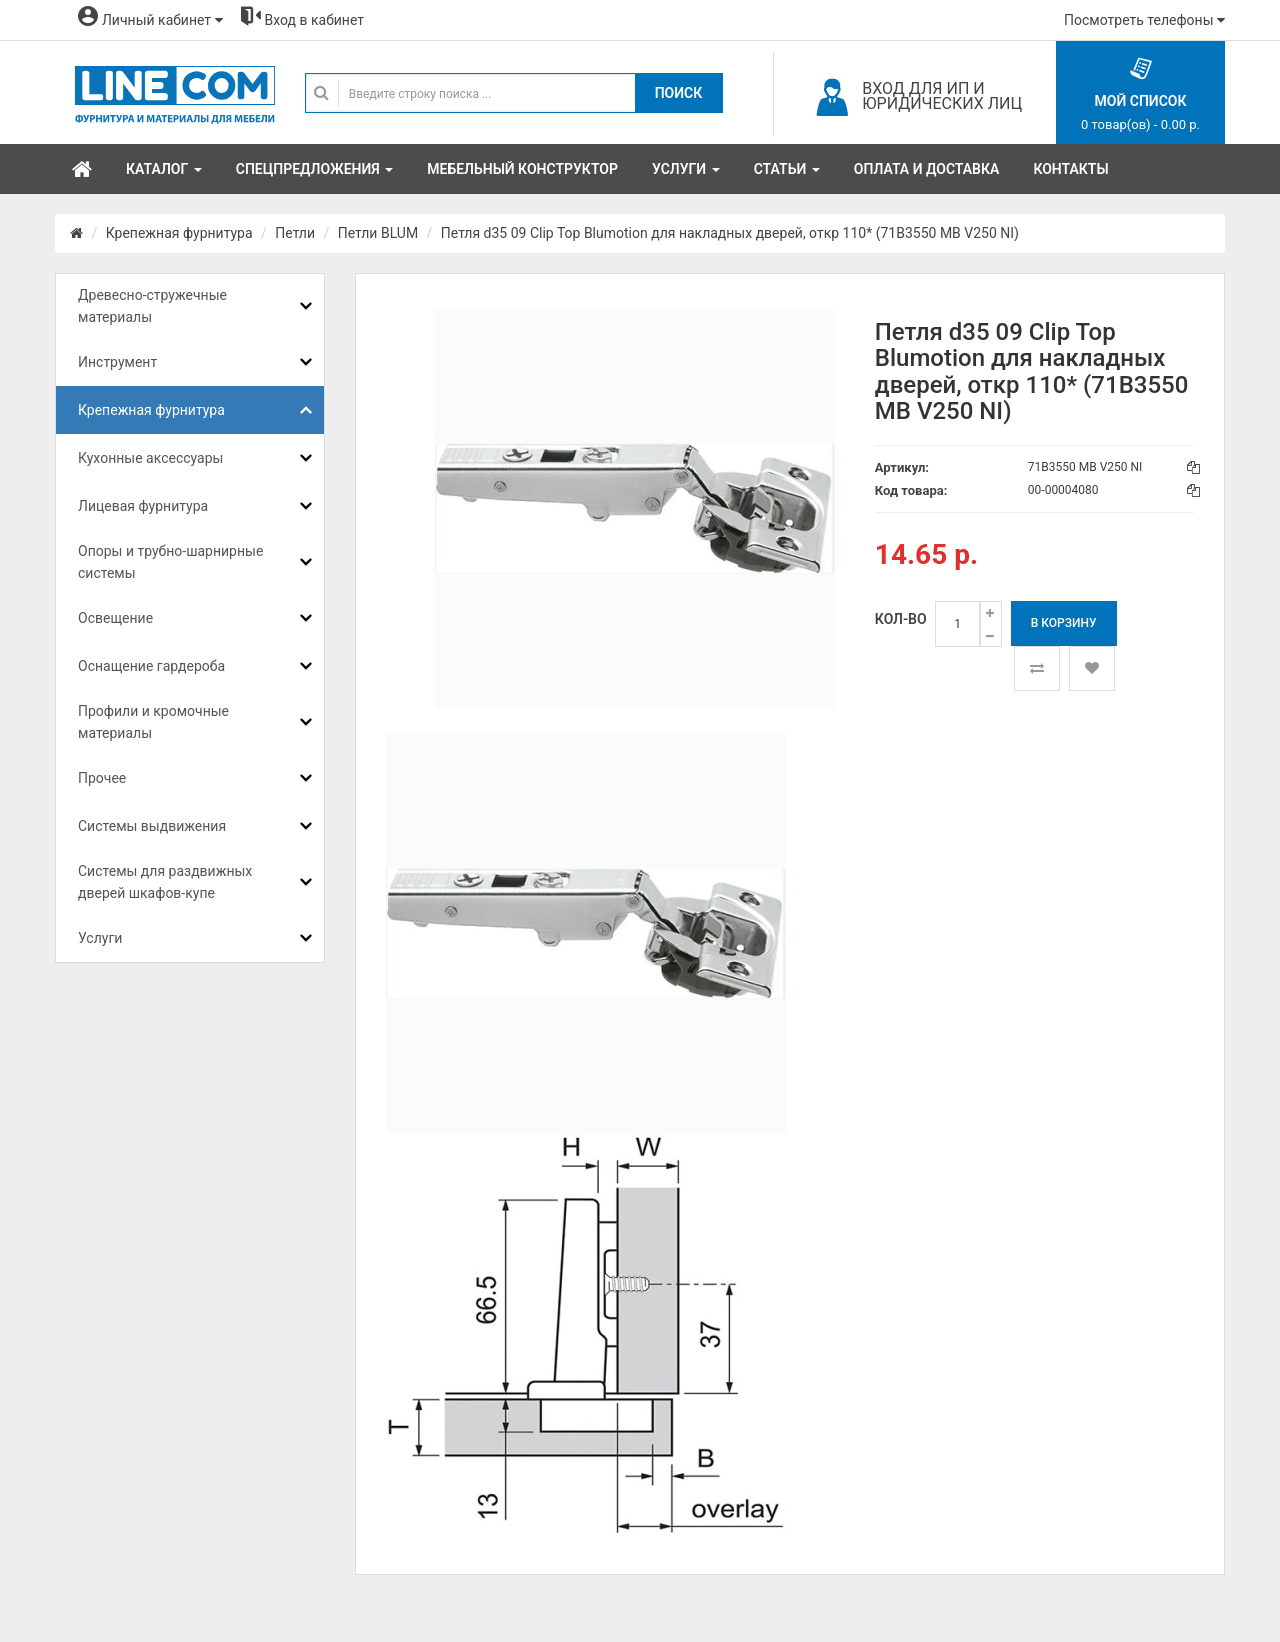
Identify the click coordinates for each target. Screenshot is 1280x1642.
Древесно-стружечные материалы (152, 306)
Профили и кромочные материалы (153, 722)
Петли (295, 233)
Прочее (102, 778)
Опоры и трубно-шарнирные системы (170, 562)
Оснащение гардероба (151, 666)
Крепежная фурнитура (179, 233)
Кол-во (901, 619)
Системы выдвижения (152, 826)
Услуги (100, 938)
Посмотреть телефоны (1144, 20)
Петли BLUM (378, 233)
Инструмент (117, 362)
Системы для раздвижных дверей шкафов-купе (165, 882)
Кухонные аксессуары (150, 458)
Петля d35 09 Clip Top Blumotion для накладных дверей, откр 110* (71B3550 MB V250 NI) (730, 233)
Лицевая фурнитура (143, 506)
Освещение (115, 618)
